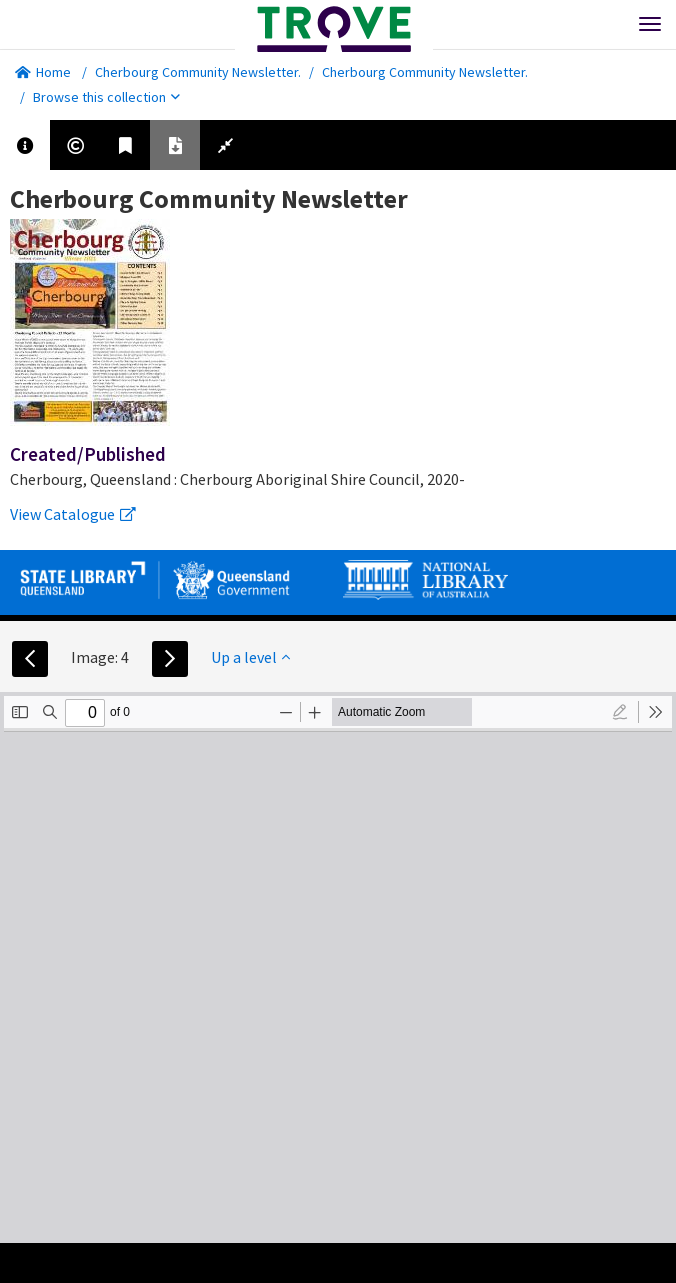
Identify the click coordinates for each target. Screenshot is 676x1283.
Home (43, 72)
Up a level (250, 657)
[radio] (620, 712)
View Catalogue (73, 514)
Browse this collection (106, 97)
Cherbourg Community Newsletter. (198, 72)
